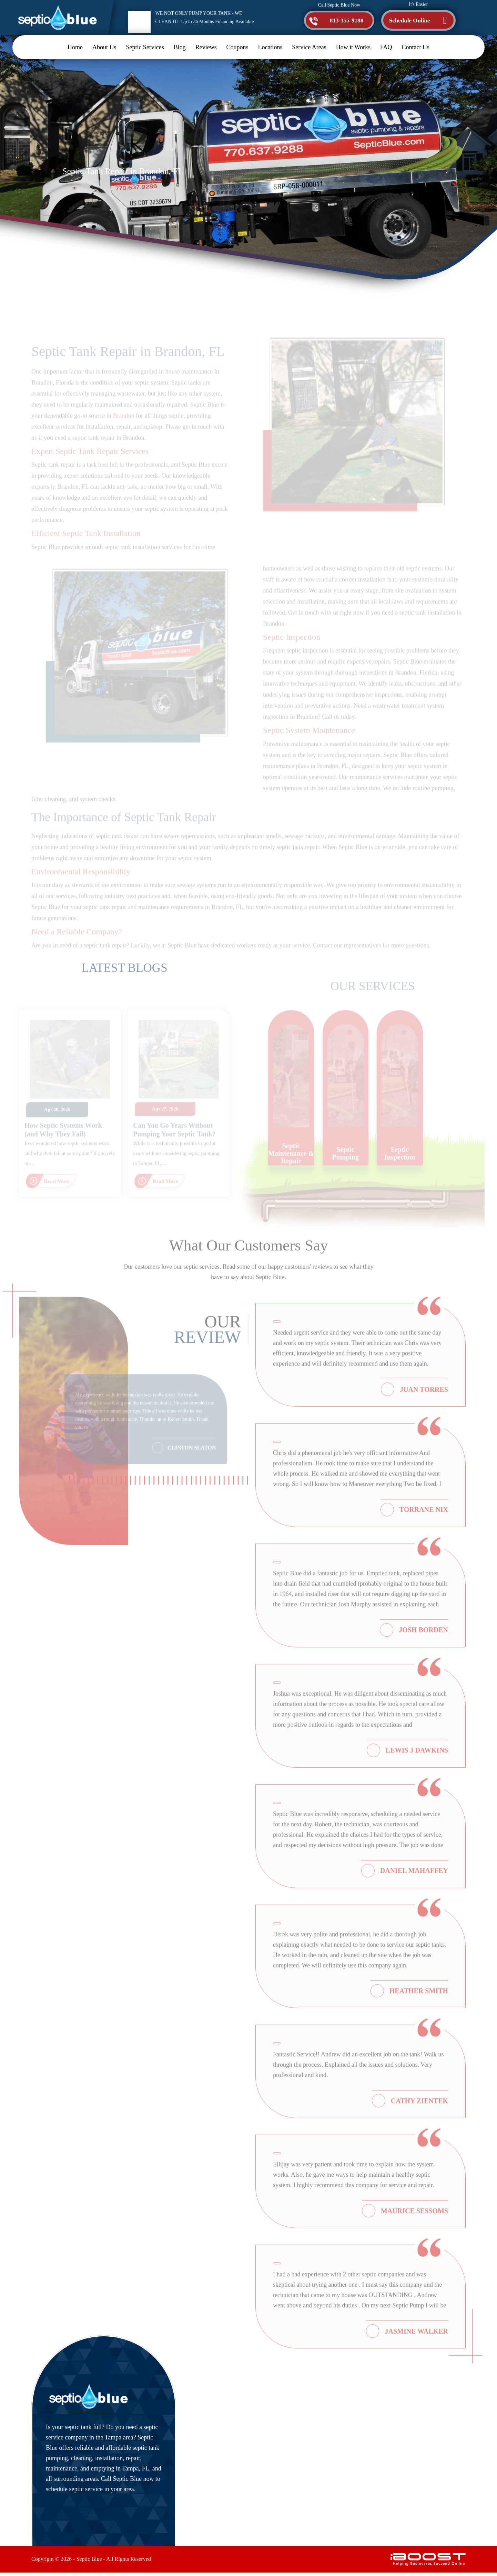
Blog (180, 47)
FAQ (386, 47)
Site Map (280, 2478)
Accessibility (285, 2462)
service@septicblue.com (399, 2416)
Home (75, 47)
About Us (104, 47)
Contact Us (415, 47)
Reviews (206, 47)
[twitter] (384, 2500)
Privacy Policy (287, 2493)
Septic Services (145, 47)
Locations (270, 47)
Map (387, 2471)
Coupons (237, 47)
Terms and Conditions (296, 2508)
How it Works (353, 47)
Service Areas (309, 47)
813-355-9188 (343, 20)
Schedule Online (409, 20)
